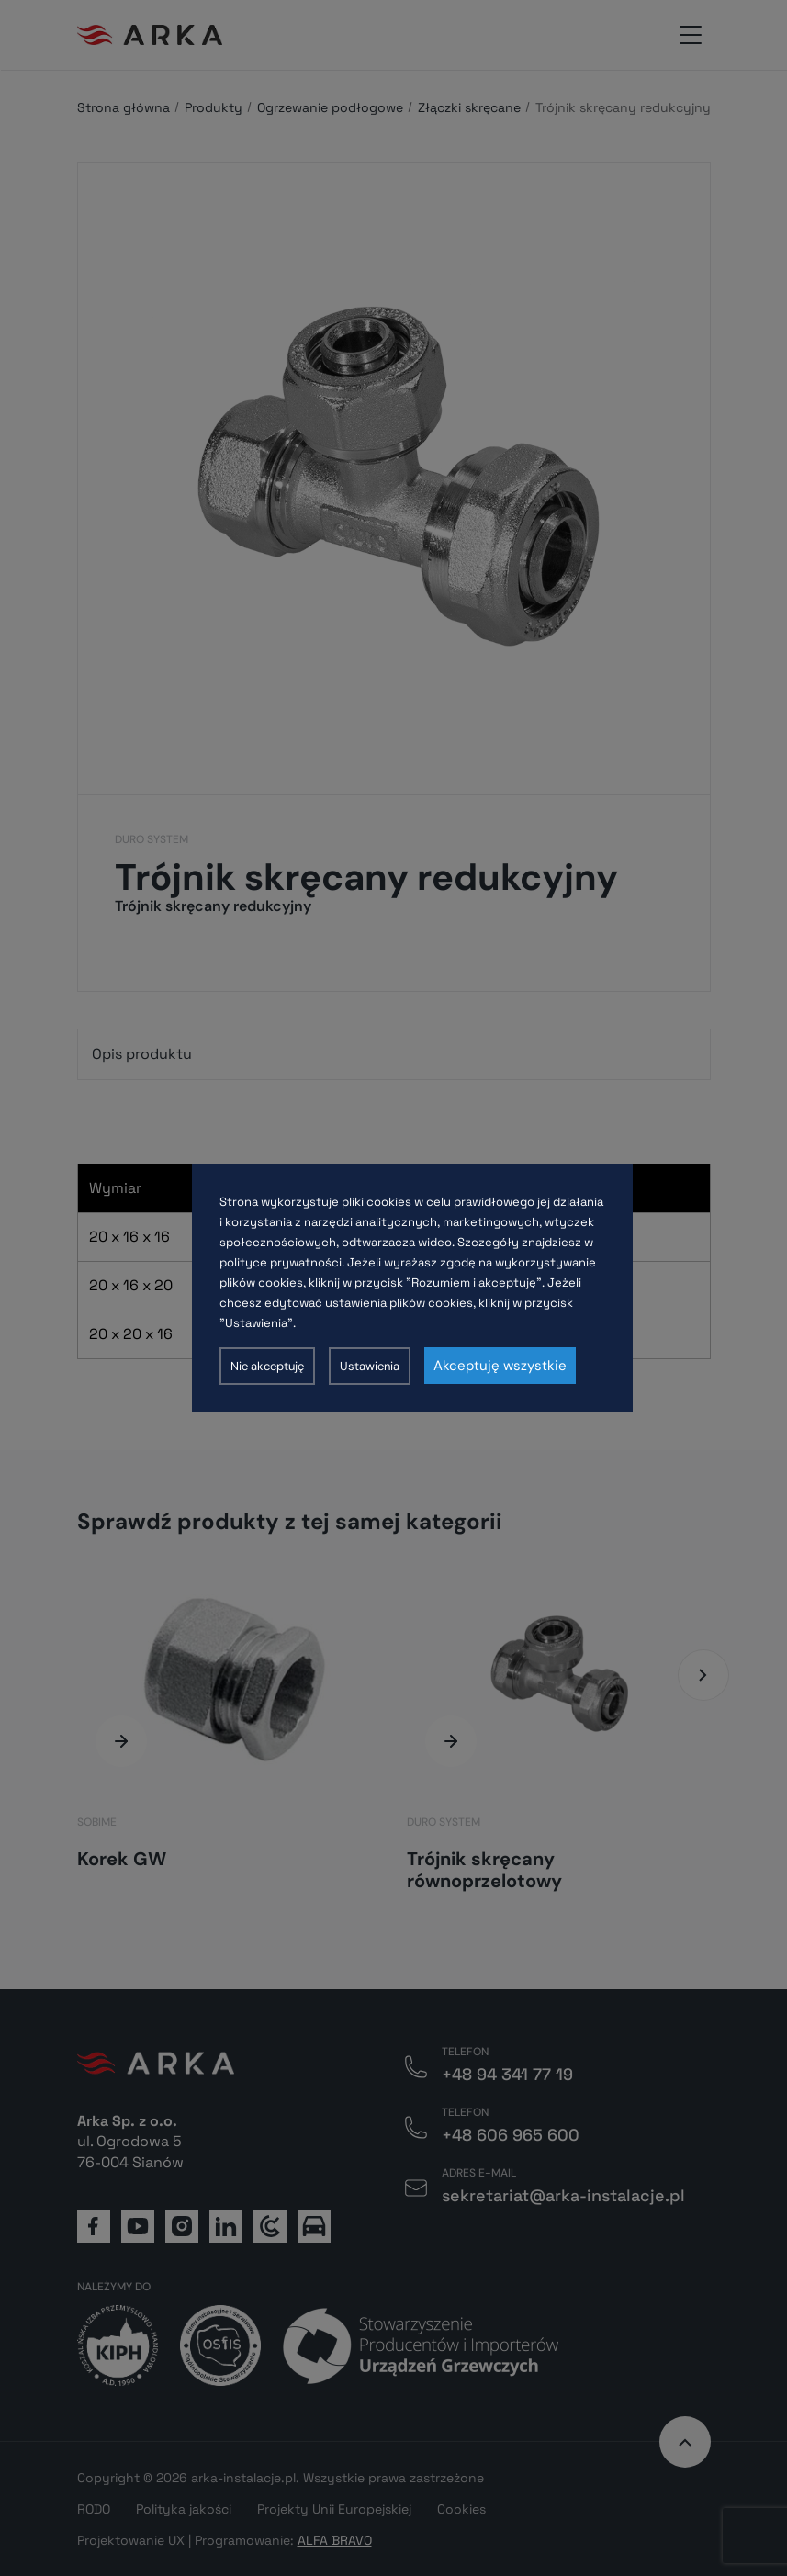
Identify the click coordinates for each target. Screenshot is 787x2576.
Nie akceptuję (267, 1366)
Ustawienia (369, 1366)
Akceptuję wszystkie (500, 1365)
